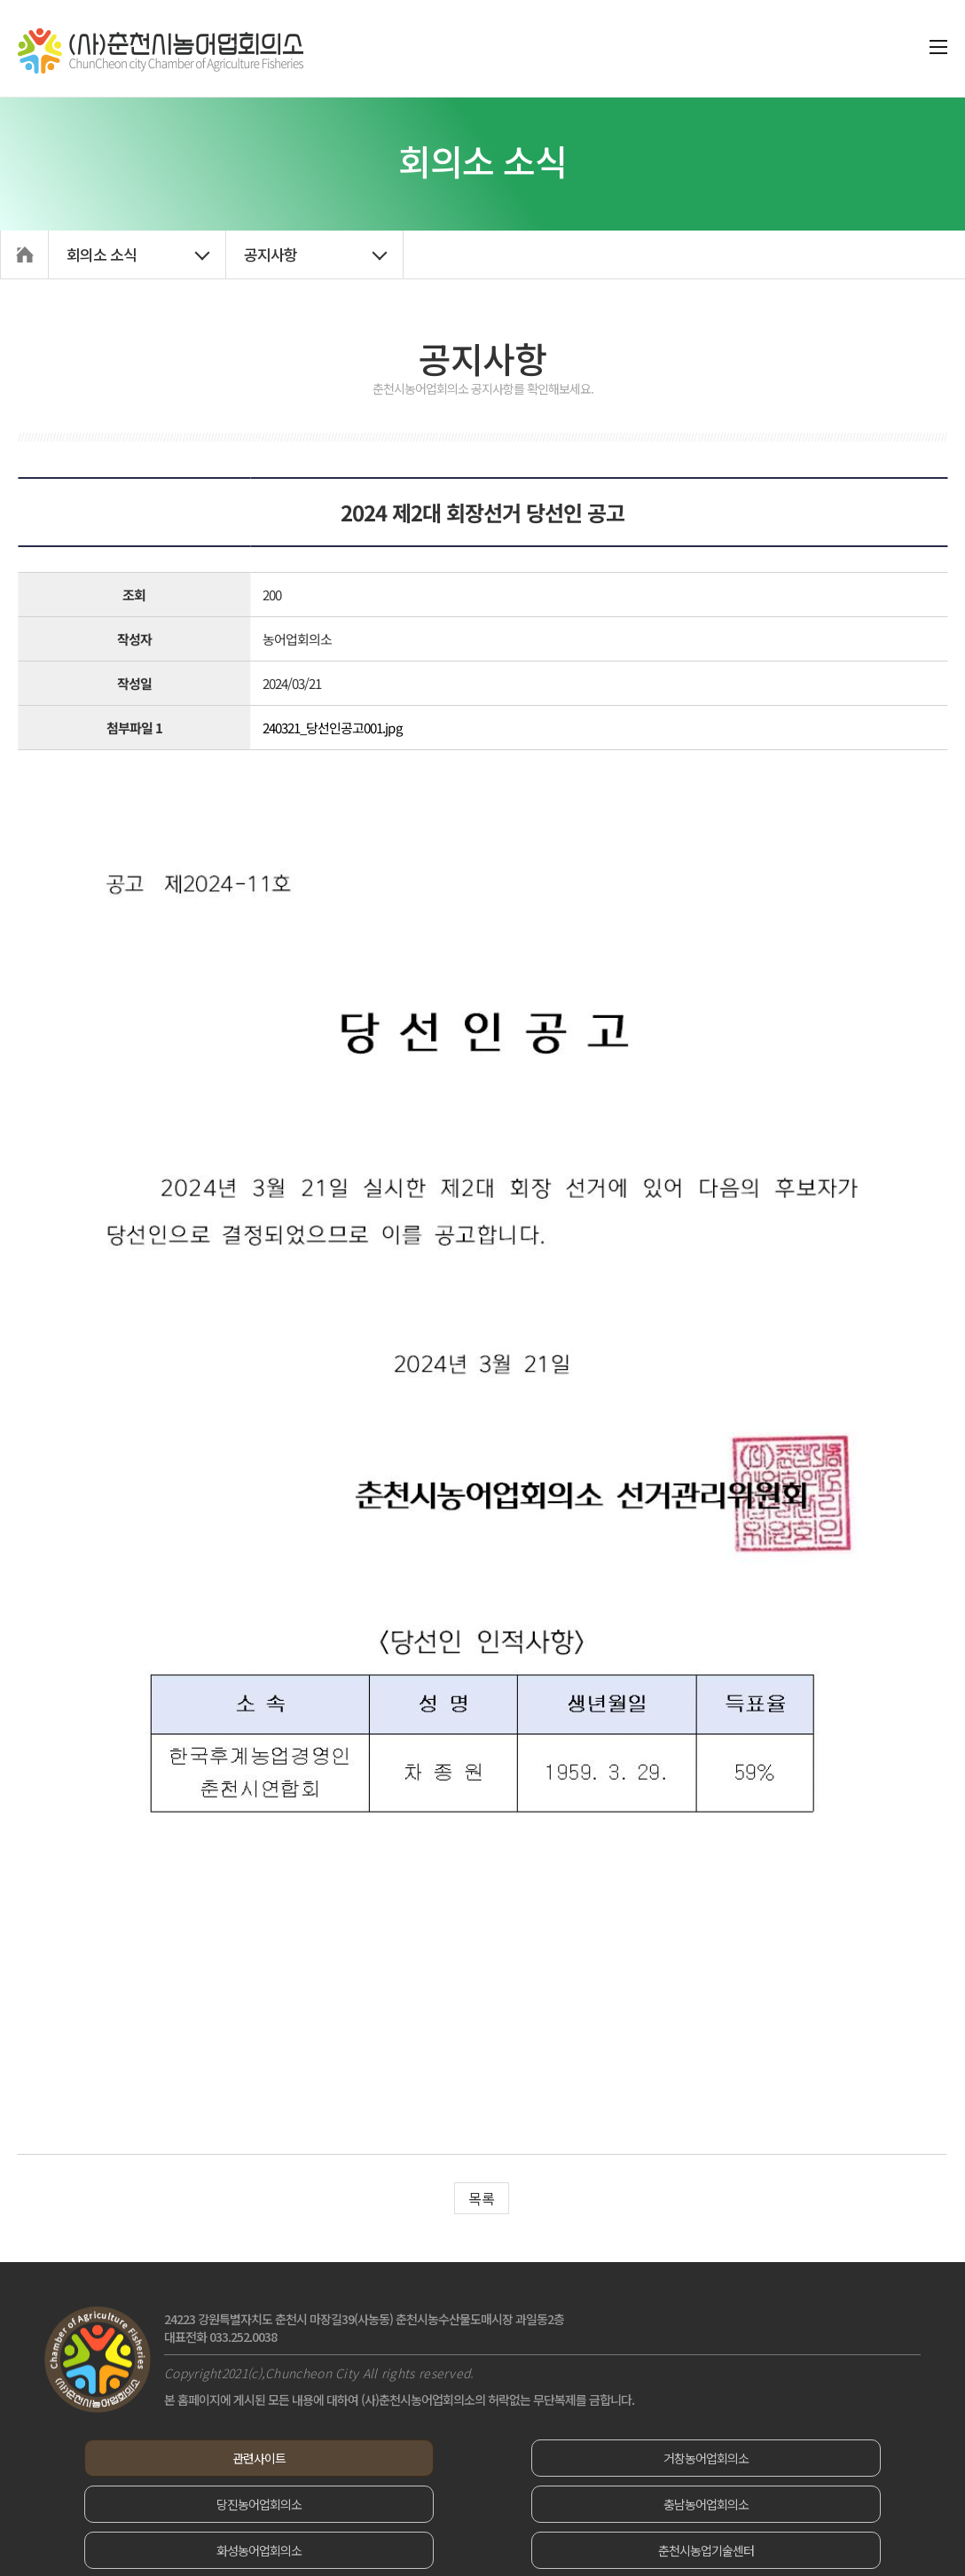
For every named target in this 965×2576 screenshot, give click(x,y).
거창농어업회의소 (482, 2458)
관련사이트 (184, 2458)
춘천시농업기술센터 (780, 2504)
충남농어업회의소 (184, 2504)
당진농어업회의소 (780, 2458)
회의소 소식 (102, 254)
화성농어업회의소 (482, 2504)
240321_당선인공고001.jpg (333, 727)
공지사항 (270, 254)
